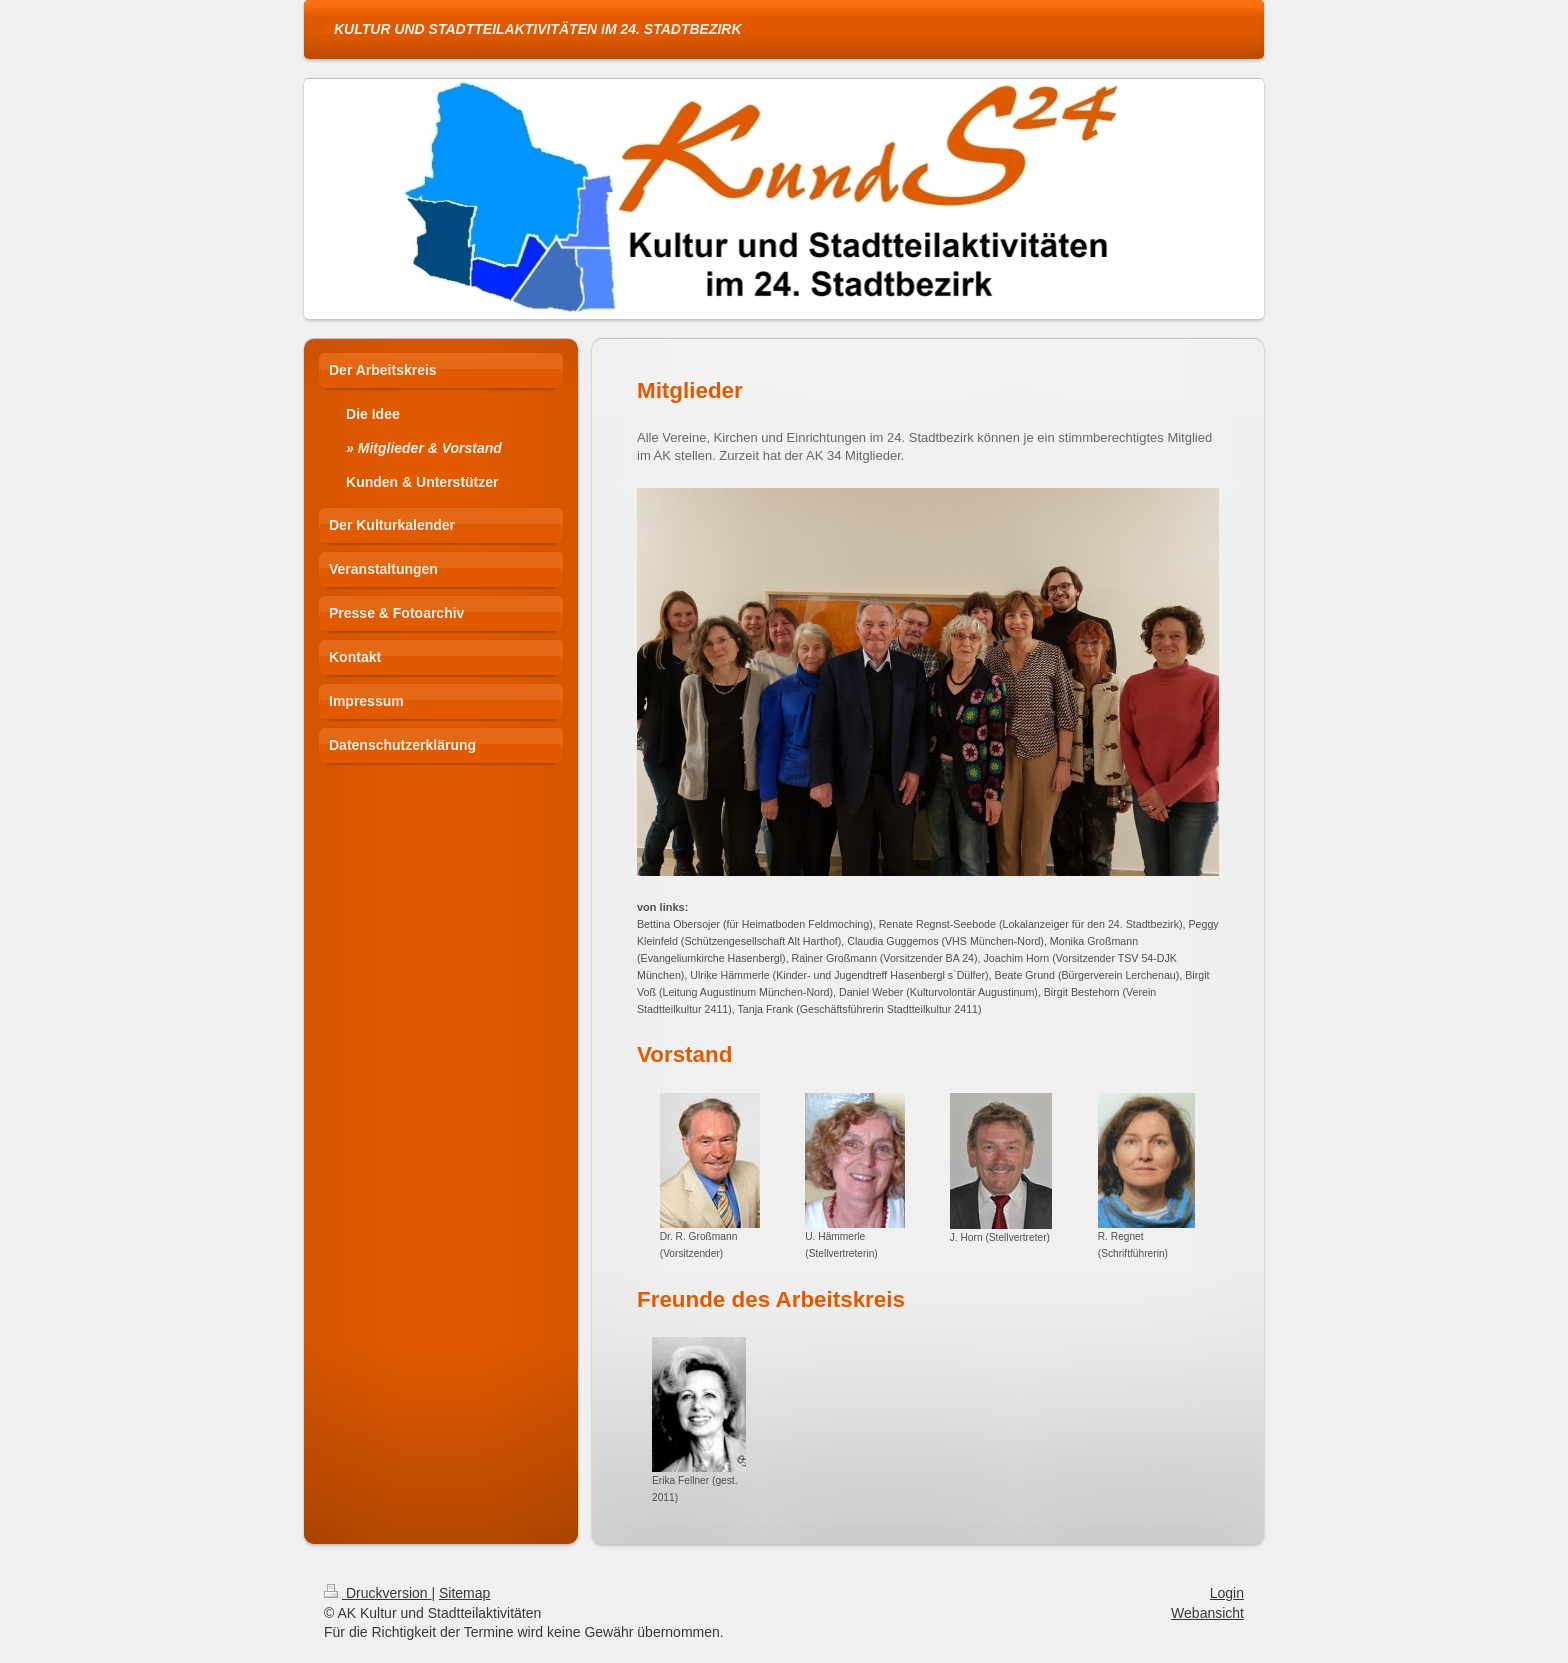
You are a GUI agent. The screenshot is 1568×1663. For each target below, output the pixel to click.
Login (1227, 1593)
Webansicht (1207, 1613)
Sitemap (464, 1593)
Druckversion (377, 1593)
